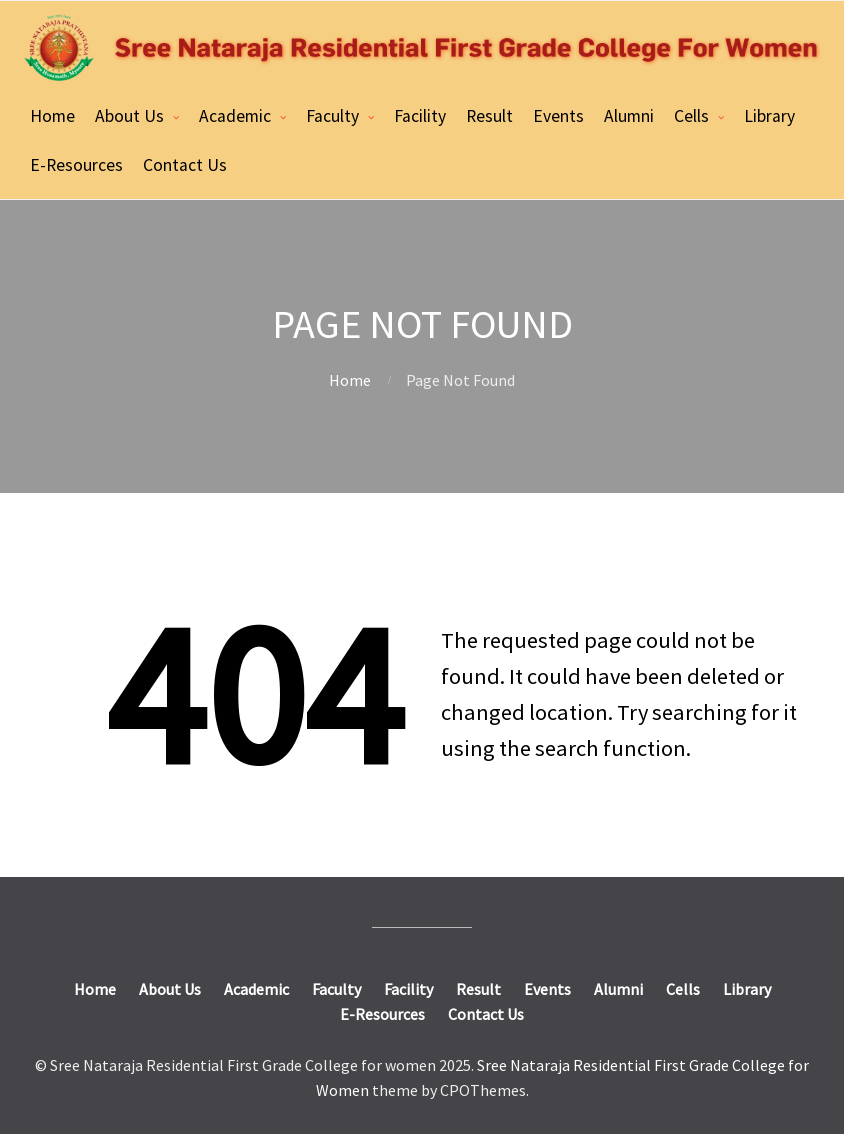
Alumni (629, 116)
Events (558, 116)
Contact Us (185, 165)
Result (489, 116)
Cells (691, 116)
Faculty (332, 116)
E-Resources (76, 165)
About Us (129, 116)
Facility (420, 116)
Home (52, 116)
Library (769, 116)
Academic (235, 116)
